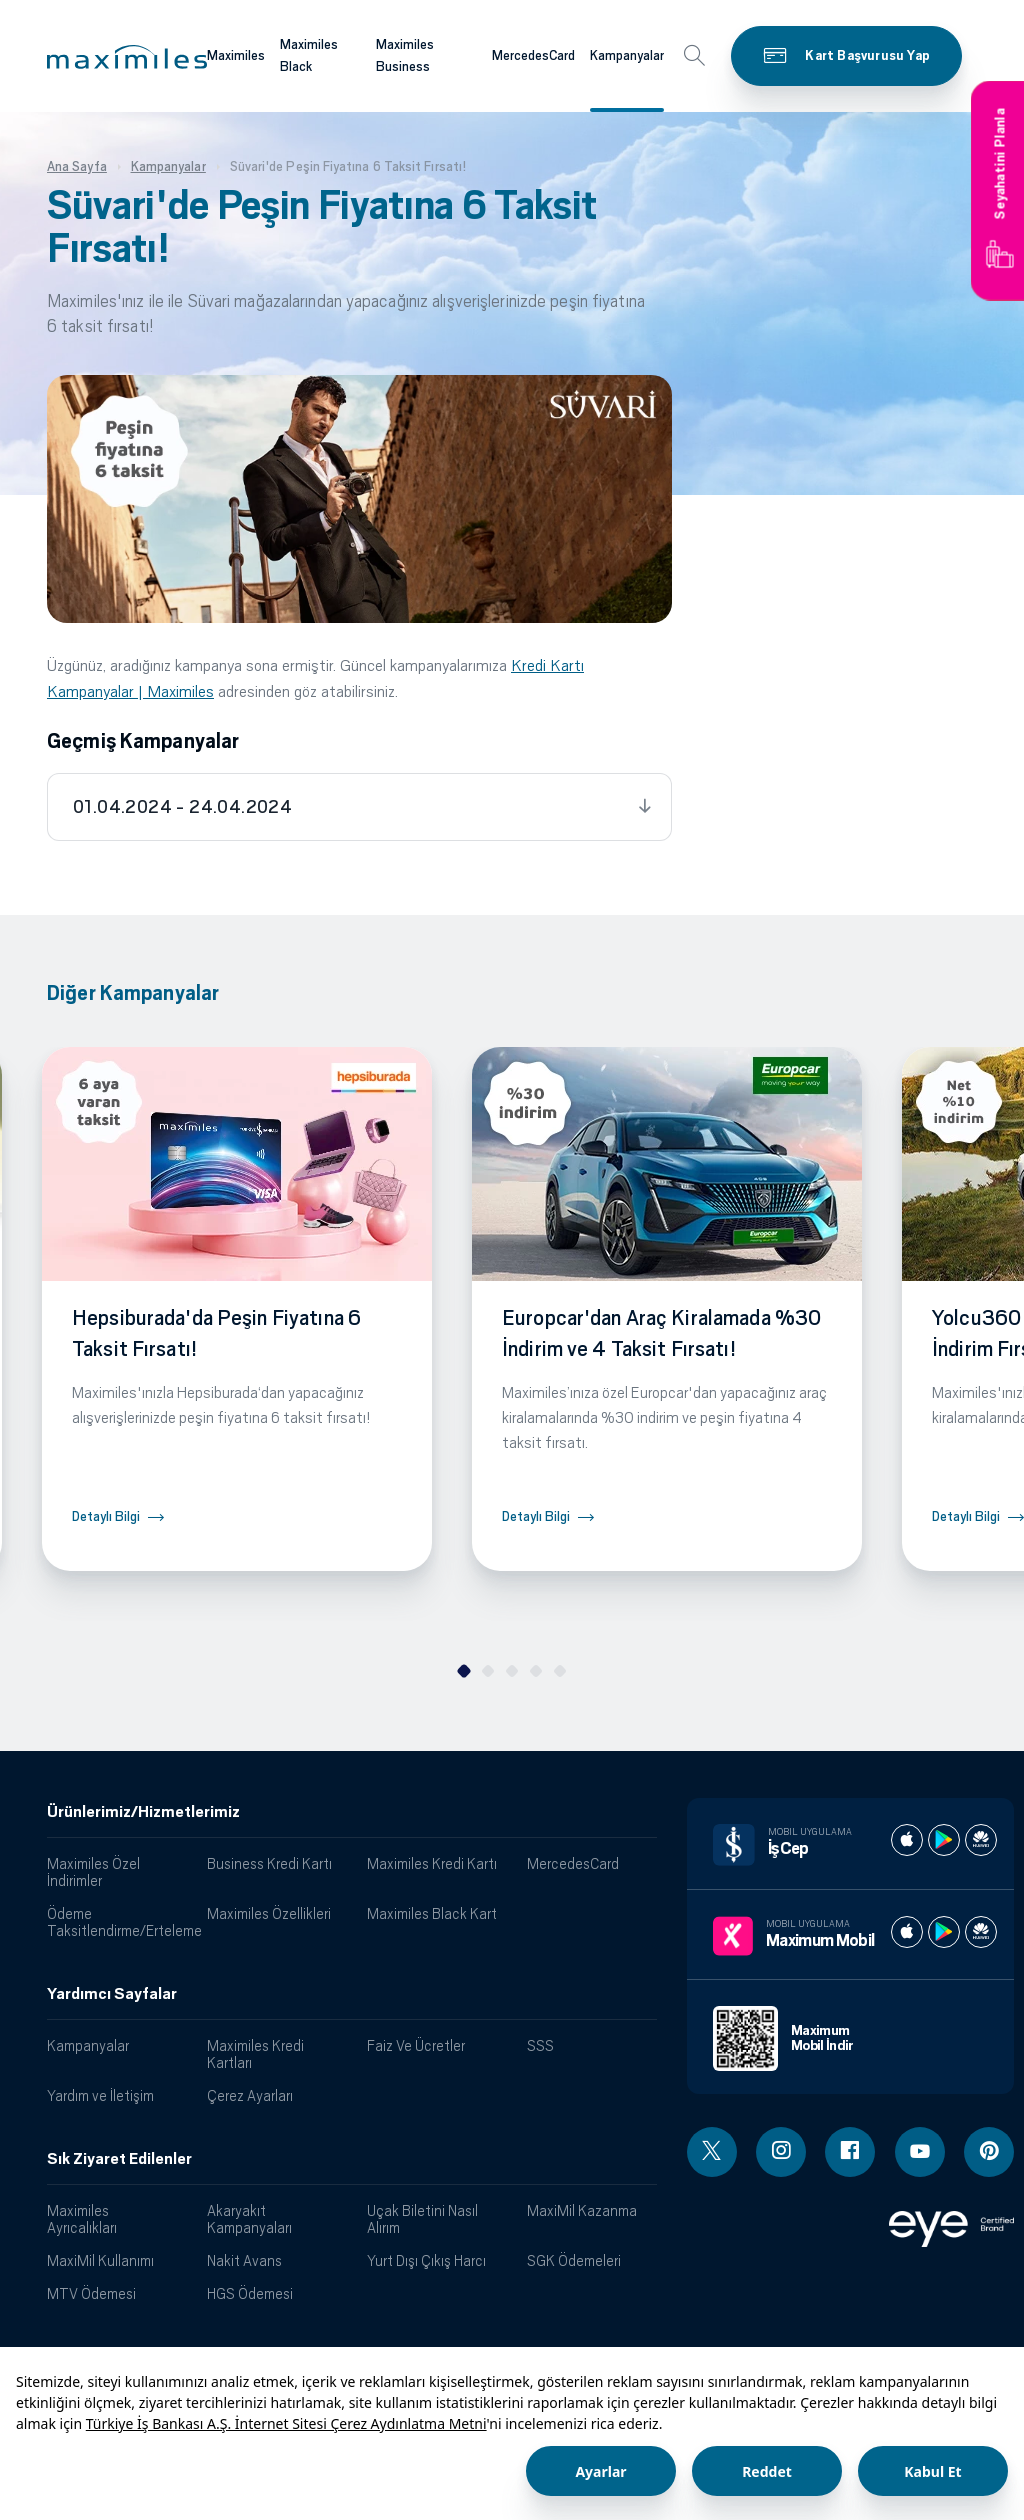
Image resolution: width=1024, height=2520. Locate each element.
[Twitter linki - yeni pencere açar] (712, 2152)
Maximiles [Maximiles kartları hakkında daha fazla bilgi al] (236, 55)
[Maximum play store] (944, 1932)
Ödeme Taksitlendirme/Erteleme (119, 1922)
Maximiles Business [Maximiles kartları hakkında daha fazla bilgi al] (405, 56)
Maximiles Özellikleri (269, 1913)
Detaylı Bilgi (106, 1516)
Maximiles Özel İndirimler (93, 1872)
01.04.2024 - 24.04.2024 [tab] (182, 807)
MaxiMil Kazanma (582, 2210)
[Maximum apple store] (907, 1932)
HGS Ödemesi (250, 2293)
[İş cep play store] (944, 1840)
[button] (127, 57)
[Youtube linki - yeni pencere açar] (920, 2152)
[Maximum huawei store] (981, 1932)
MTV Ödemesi (91, 2293)
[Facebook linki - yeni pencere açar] (850, 2152)
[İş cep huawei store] (981, 1840)
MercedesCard (573, 1863)
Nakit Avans (244, 2260)
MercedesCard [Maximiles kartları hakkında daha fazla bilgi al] (533, 55)
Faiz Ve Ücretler (416, 2045)
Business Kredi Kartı (269, 1863)
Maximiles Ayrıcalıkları (82, 2219)
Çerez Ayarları (250, 2095)
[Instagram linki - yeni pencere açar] (781, 2152)
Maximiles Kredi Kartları (255, 2054)
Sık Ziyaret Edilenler (119, 2159)
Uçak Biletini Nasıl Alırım (422, 2219)
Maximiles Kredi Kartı (432, 1863)
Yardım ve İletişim (100, 2095)
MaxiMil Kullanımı (100, 2260)
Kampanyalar (88, 2045)
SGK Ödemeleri (574, 2260)
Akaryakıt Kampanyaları (249, 2219)
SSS (540, 2045)
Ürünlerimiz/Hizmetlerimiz (143, 1812)
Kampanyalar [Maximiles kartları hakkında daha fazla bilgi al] (627, 55)
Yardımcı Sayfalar (112, 1994)
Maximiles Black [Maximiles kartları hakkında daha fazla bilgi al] (309, 56)
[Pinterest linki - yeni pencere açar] (989, 2152)
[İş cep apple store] (907, 1840)
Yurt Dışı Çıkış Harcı (426, 2260)
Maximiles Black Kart (432, 1913)
